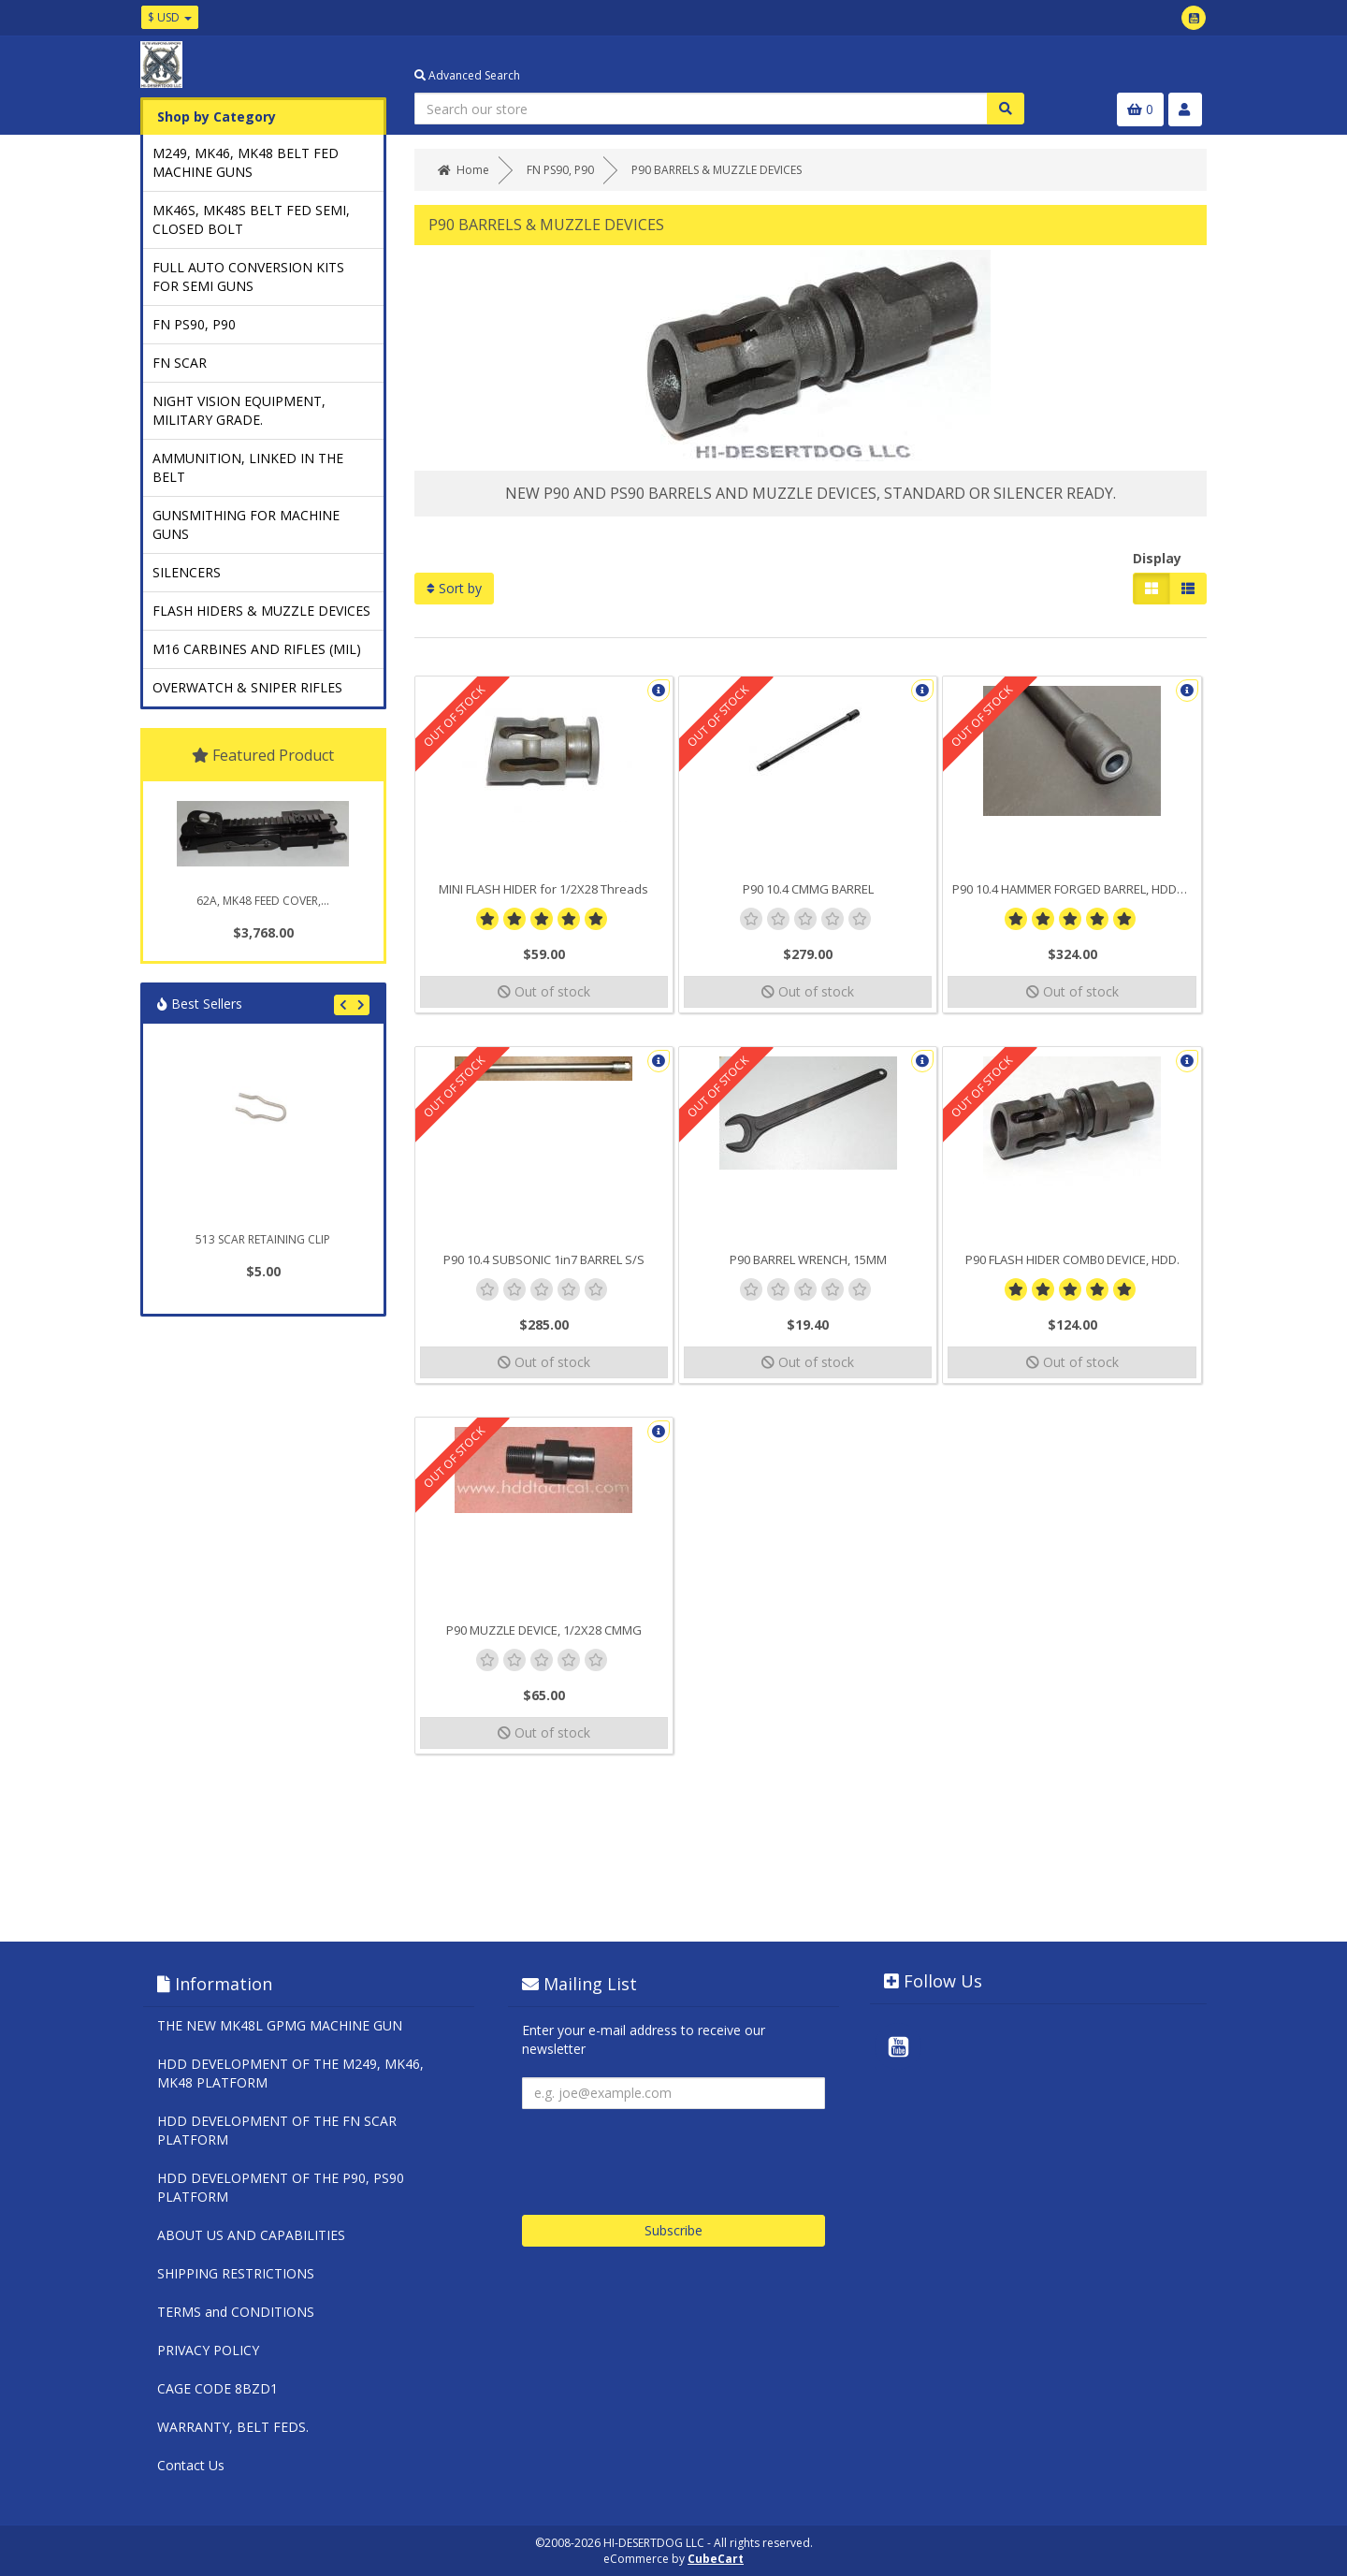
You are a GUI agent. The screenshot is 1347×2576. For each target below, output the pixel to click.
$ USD (170, 17)
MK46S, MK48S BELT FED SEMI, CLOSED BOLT (251, 219)
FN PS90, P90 (194, 324)
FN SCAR (179, 362)
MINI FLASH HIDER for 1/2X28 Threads (543, 888)
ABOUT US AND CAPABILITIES (251, 2235)
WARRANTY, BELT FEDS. (233, 2427)
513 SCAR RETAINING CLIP (263, 1239)
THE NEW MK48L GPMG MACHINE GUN (279, 2025)
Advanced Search (467, 75)
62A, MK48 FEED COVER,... (262, 901)
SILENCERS (186, 572)
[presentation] (664, 2154)
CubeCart (716, 2559)
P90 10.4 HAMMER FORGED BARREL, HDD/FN (1073, 888)
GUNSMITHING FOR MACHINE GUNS (246, 524)
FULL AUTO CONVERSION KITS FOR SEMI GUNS (248, 276)
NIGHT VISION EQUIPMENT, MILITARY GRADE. (239, 410)
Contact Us (190, 2465)
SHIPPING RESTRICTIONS (235, 2273)
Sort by (454, 588)
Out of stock (544, 991)
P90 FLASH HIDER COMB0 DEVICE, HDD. (1072, 1259)
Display (1157, 558)
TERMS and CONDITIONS (235, 2312)
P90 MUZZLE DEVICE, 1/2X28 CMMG (544, 1630)
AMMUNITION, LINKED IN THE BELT (247, 467)
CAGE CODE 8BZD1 (217, 2388)
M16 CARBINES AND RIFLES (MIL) (256, 649)
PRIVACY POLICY (208, 2350)
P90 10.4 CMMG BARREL (808, 888)
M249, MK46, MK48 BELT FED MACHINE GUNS (245, 162)
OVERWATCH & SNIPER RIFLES (247, 687)
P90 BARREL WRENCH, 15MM (808, 1259)
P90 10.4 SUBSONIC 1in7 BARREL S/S (544, 1259)
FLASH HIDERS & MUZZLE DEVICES (261, 610)
